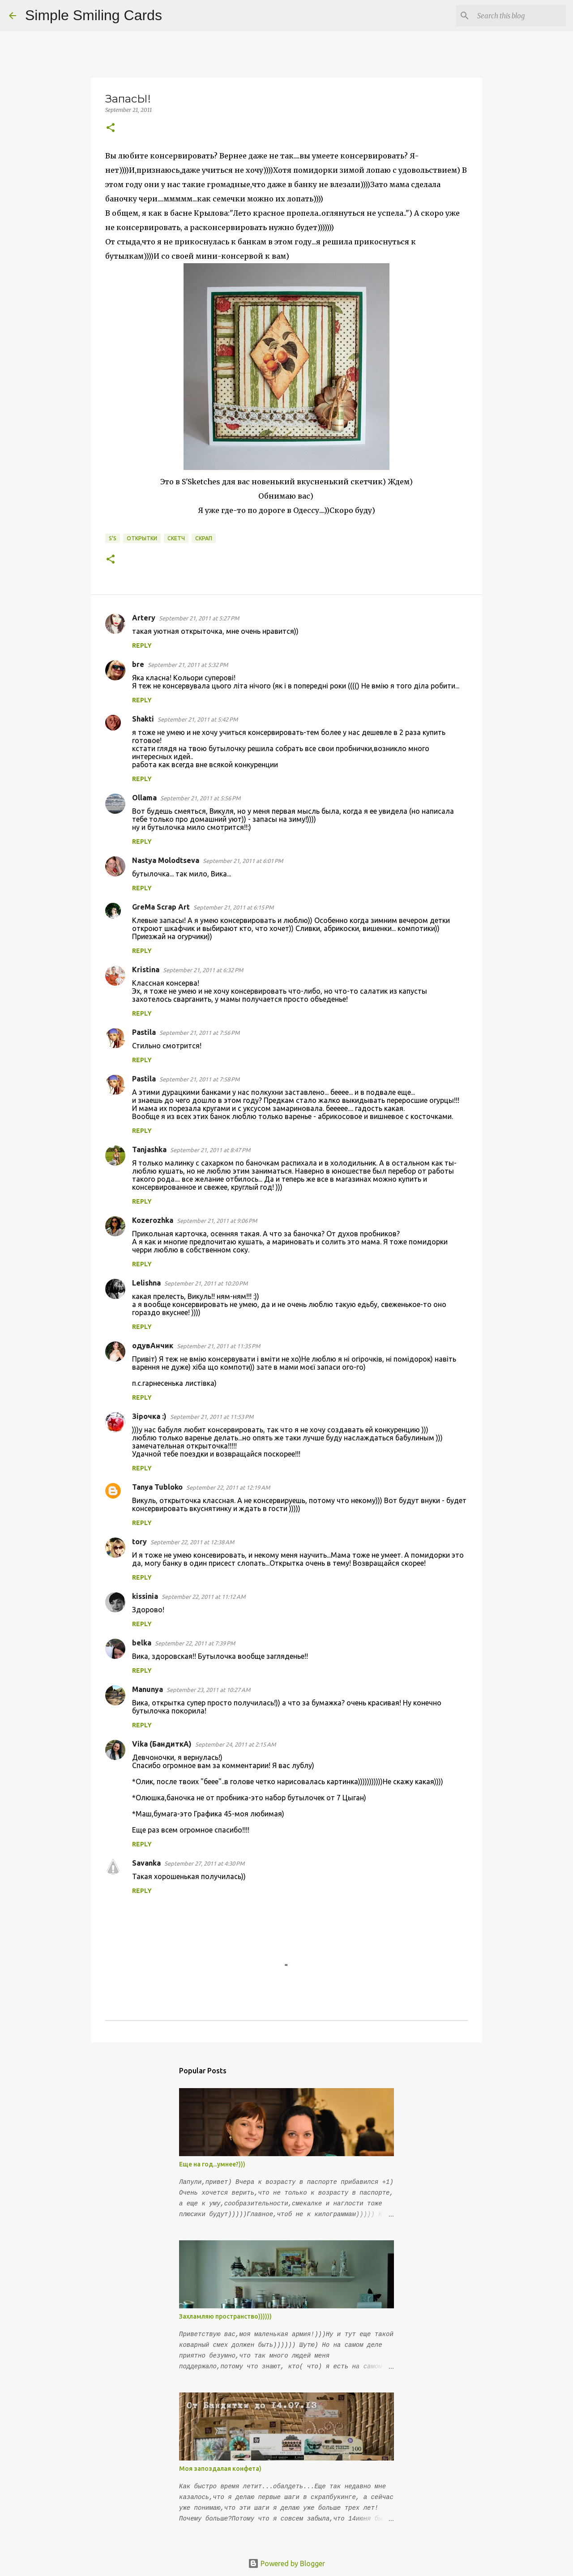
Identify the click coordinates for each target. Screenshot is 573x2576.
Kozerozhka (152, 1220)
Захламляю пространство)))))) (225, 2316)
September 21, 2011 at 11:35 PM (218, 1346)
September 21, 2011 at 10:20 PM (206, 1283)
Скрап (203, 538)
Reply (142, 645)
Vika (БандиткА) (162, 1744)
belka (141, 1643)
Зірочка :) (149, 1416)
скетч (176, 538)
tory (139, 1542)
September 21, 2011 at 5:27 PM (199, 618)
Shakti (143, 719)
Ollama (144, 798)
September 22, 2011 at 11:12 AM (203, 1596)
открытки (142, 538)
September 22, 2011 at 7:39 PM (195, 1643)
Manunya (147, 1689)
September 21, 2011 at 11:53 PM (211, 1417)
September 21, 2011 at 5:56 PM (200, 798)
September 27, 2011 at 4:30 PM (204, 1863)
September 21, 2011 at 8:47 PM (210, 1150)
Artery (143, 618)
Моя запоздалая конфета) (220, 2468)
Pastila (144, 1032)
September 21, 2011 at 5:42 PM (198, 719)
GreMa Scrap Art (161, 907)
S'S (112, 538)
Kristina (145, 969)
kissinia (145, 1596)
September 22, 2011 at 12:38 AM (192, 1542)
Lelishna (146, 1283)
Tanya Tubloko (157, 1487)
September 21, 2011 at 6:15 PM (233, 907)
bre (138, 664)
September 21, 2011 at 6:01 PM (243, 861)
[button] (110, 128)
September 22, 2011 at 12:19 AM (228, 1487)
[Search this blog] (519, 15)
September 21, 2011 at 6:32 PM (203, 970)
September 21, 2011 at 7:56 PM (199, 1033)
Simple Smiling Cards (93, 15)
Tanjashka (149, 1149)
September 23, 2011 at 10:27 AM (208, 1690)
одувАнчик (152, 1345)
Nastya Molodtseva (165, 860)
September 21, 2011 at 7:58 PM (199, 1079)
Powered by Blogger (286, 2563)
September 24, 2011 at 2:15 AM (235, 1744)
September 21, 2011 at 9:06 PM (217, 1221)
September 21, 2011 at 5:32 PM (188, 665)
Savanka (146, 1863)
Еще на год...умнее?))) (212, 2164)
